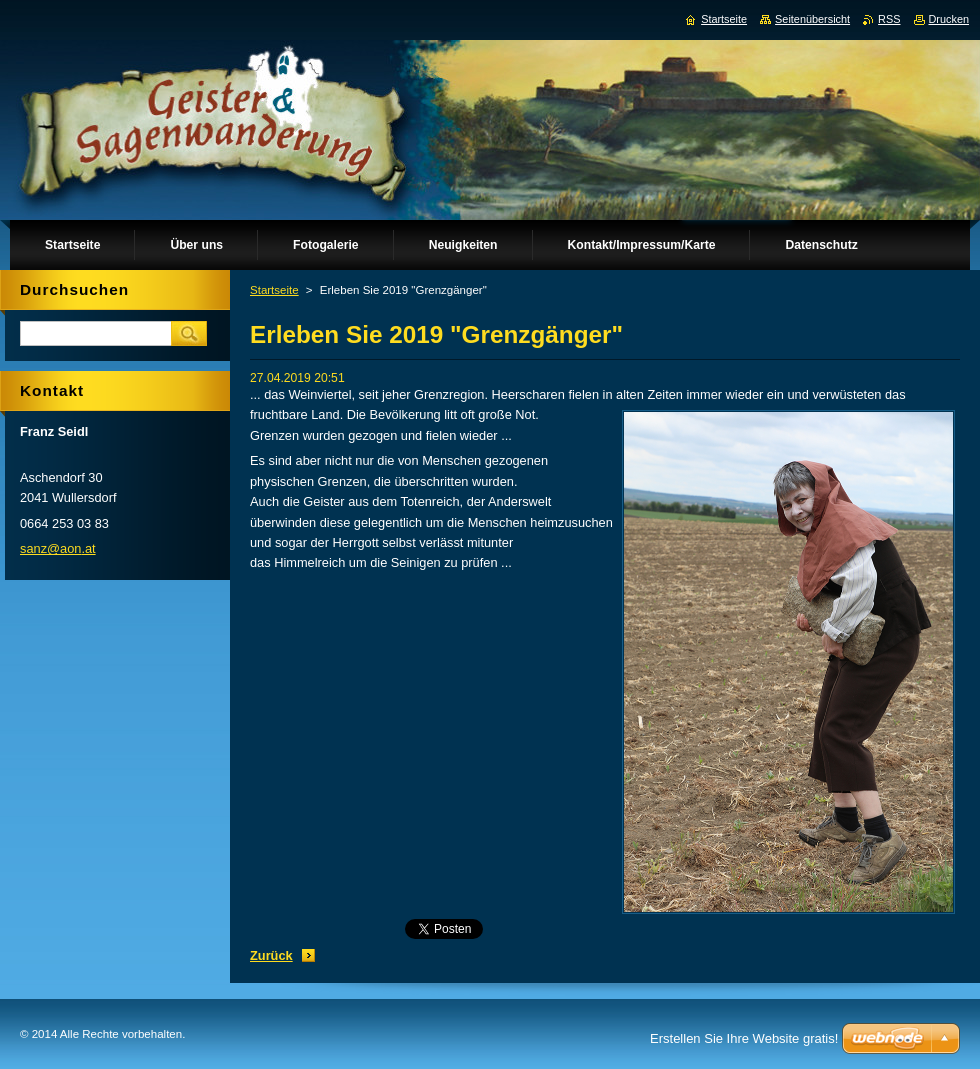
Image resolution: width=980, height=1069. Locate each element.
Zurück (271, 955)
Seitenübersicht (812, 19)
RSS (889, 19)
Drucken (949, 19)
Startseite (274, 290)
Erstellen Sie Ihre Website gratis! (744, 1038)
